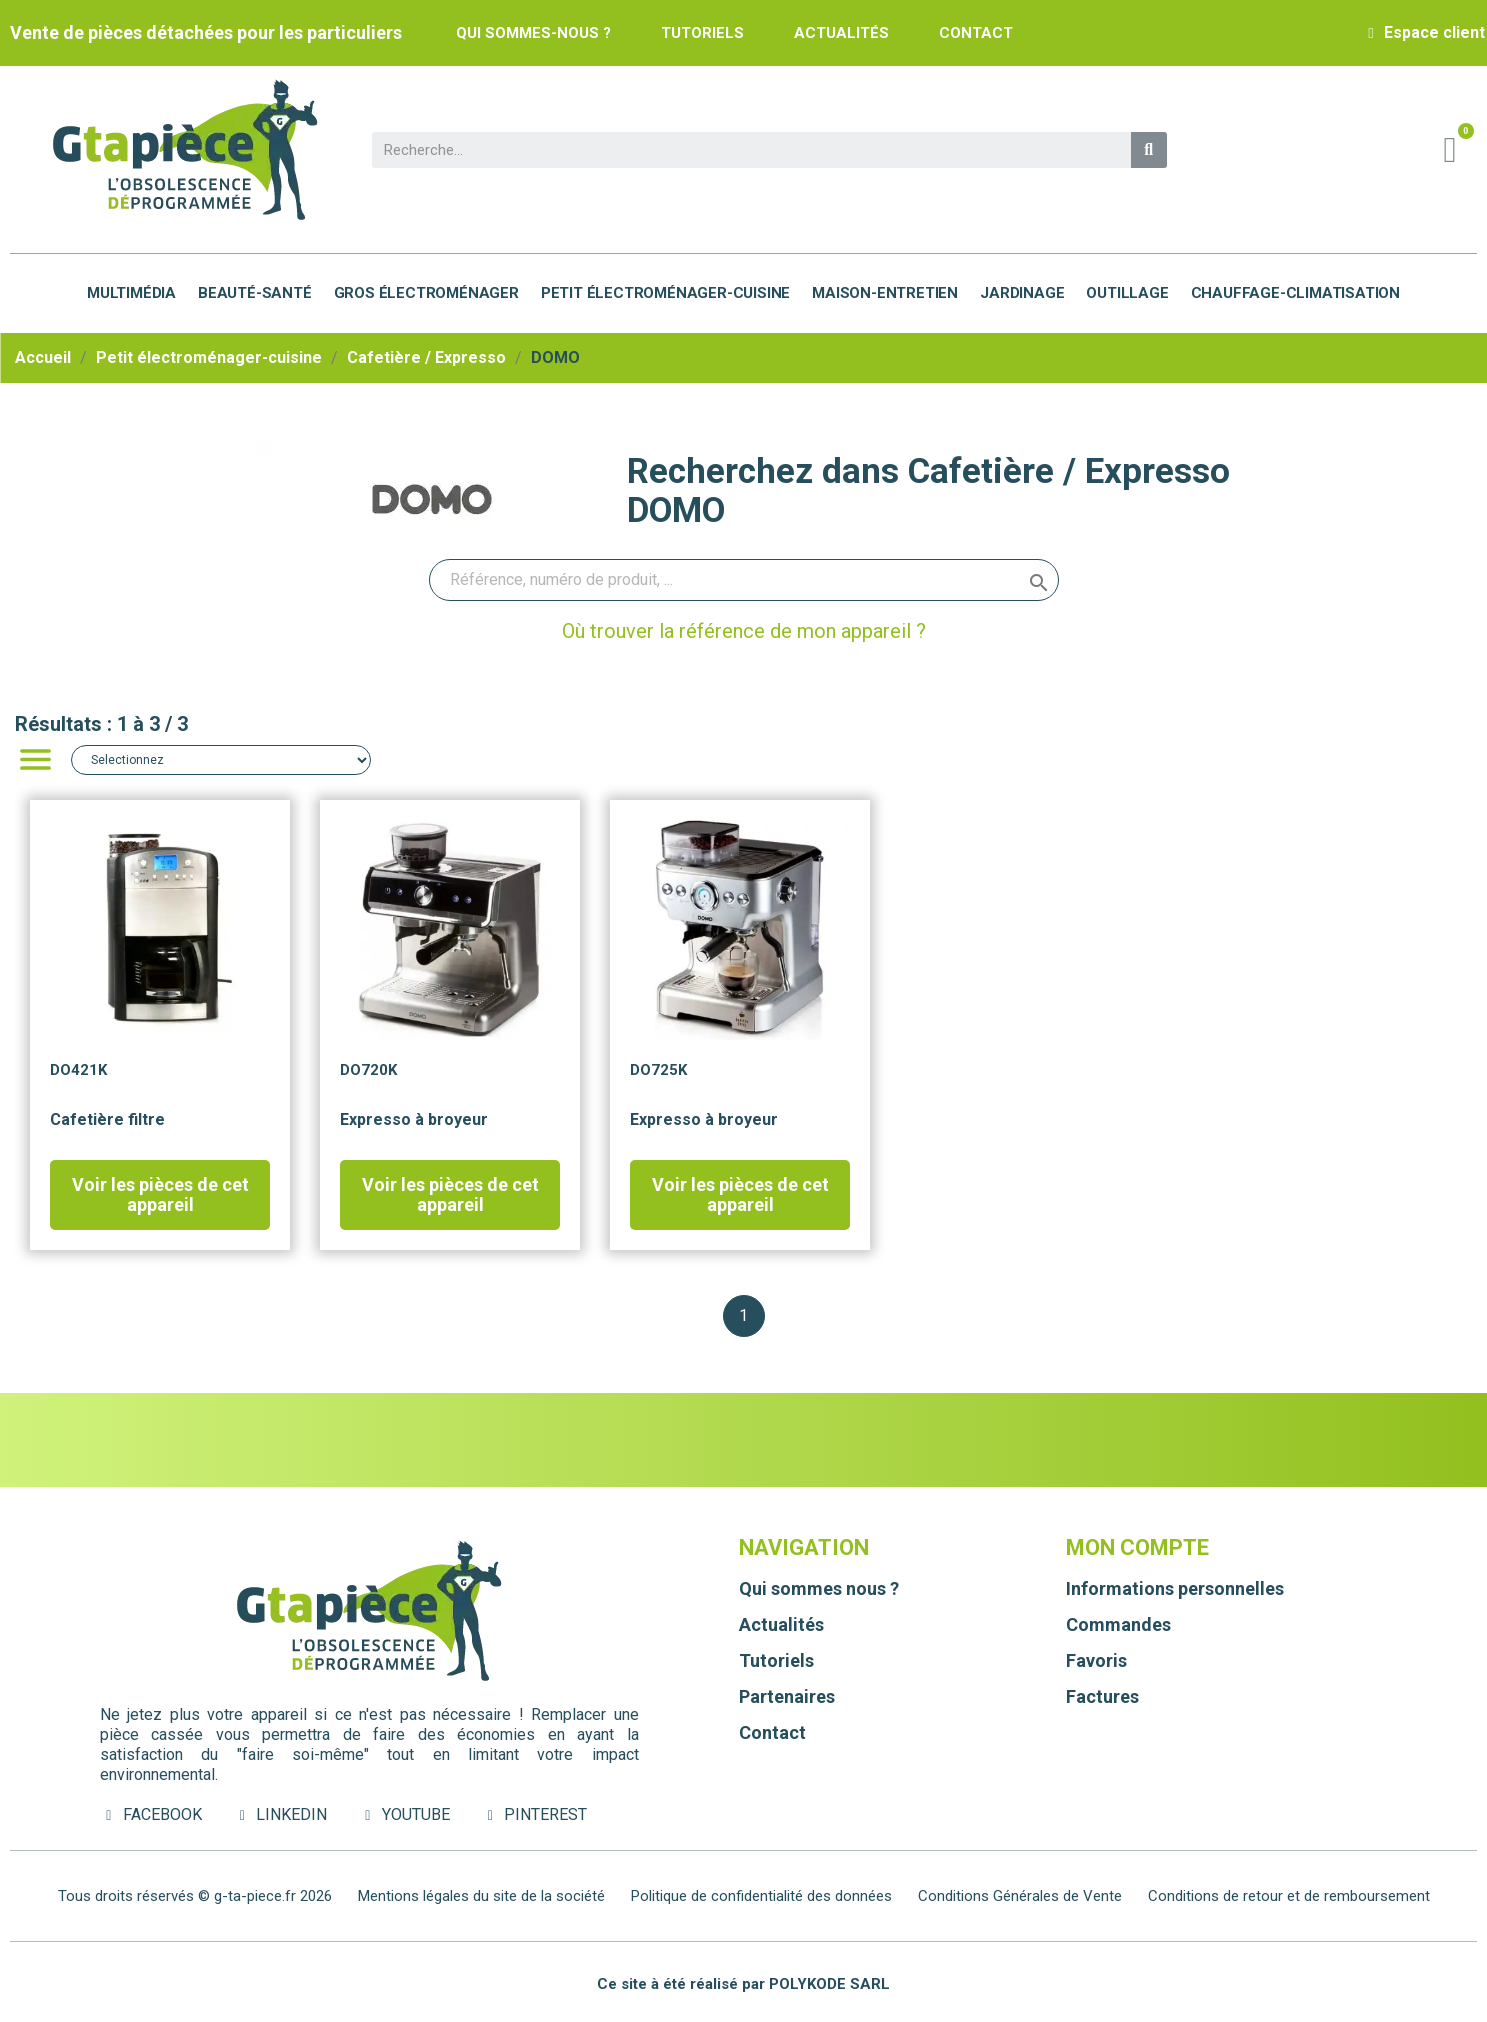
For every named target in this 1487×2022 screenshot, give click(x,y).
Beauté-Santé (255, 293)
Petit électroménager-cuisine (665, 293)
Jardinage (1022, 293)
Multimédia (131, 293)
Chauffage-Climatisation (1295, 293)
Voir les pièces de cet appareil (160, 1194)
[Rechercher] (744, 580)
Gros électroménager (426, 293)
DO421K (78, 1070)
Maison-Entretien (885, 293)
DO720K (368, 1070)
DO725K (658, 1070)
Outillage (1127, 293)
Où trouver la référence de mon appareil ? (744, 631)
